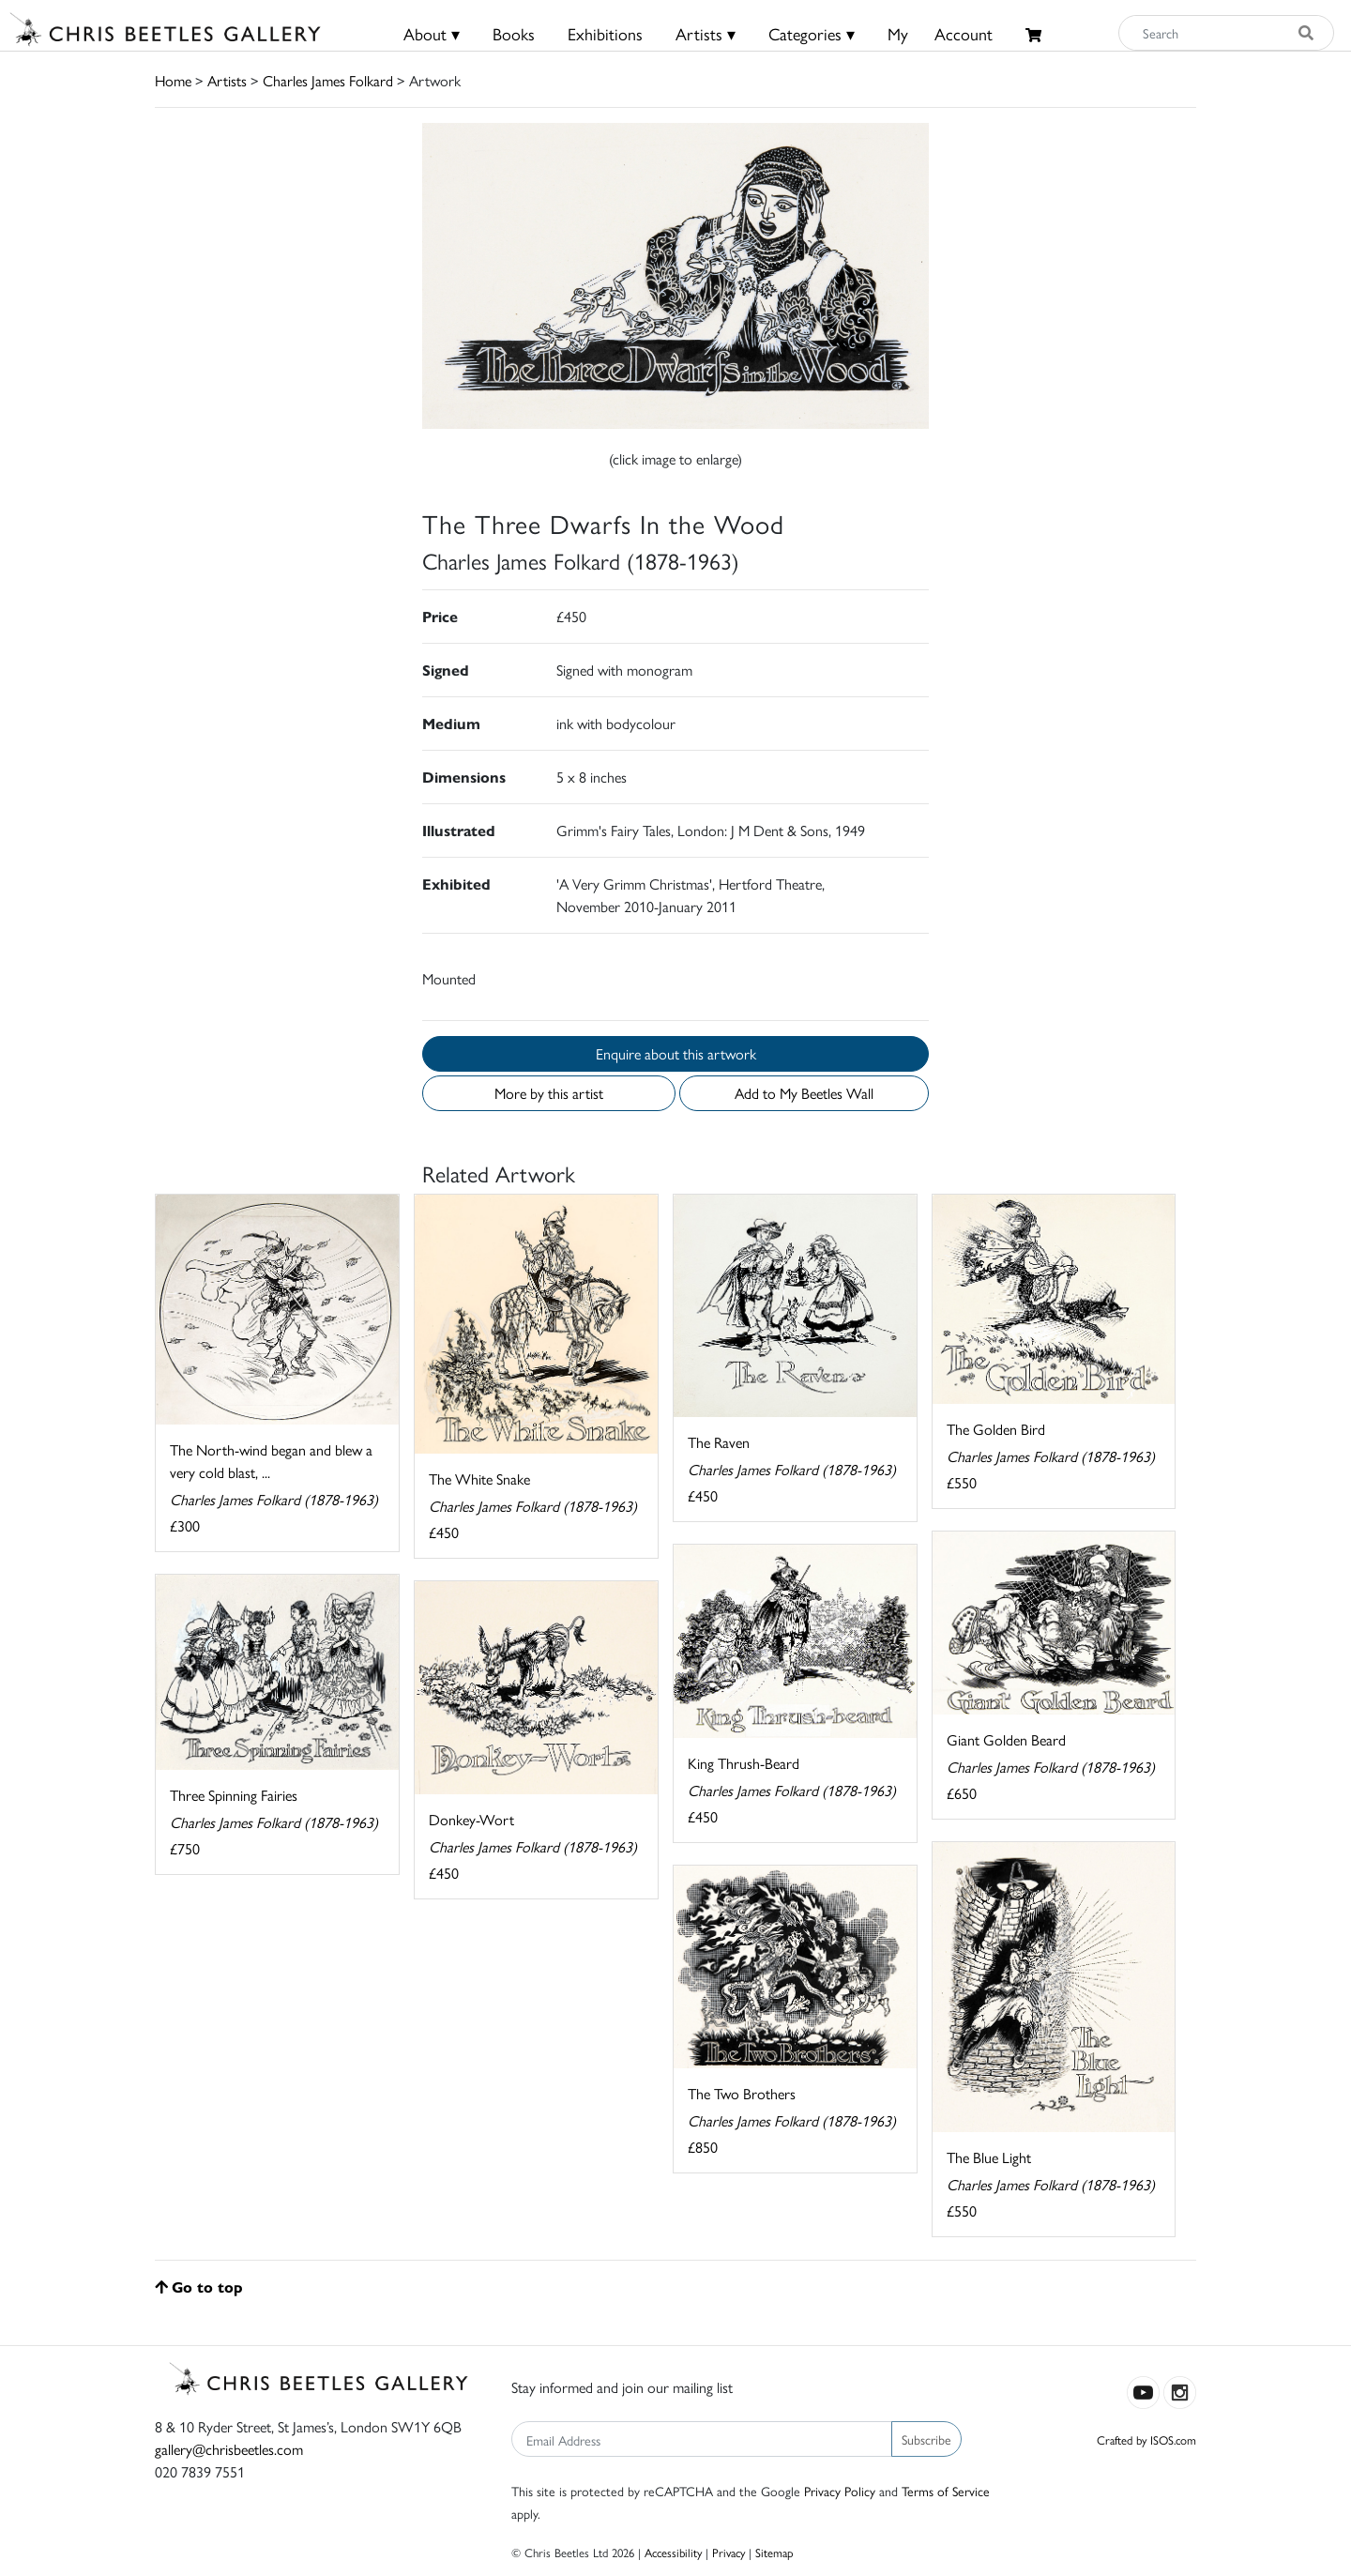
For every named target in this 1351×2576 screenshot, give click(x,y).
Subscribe (926, 2439)
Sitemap (774, 2552)
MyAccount (940, 33)
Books (514, 33)
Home (173, 80)
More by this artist (548, 1093)
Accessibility (673, 2552)
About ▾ (431, 33)
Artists (227, 80)
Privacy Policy (839, 2490)
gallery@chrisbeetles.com (229, 2449)
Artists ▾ (706, 33)
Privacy (728, 2552)
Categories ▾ (811, 33)
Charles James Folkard (328, 80)
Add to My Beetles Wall (804, 1093)
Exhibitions (605, 33)
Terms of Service (946, 2490)
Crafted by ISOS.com (1146, 2439)
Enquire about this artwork (676, 1053)
